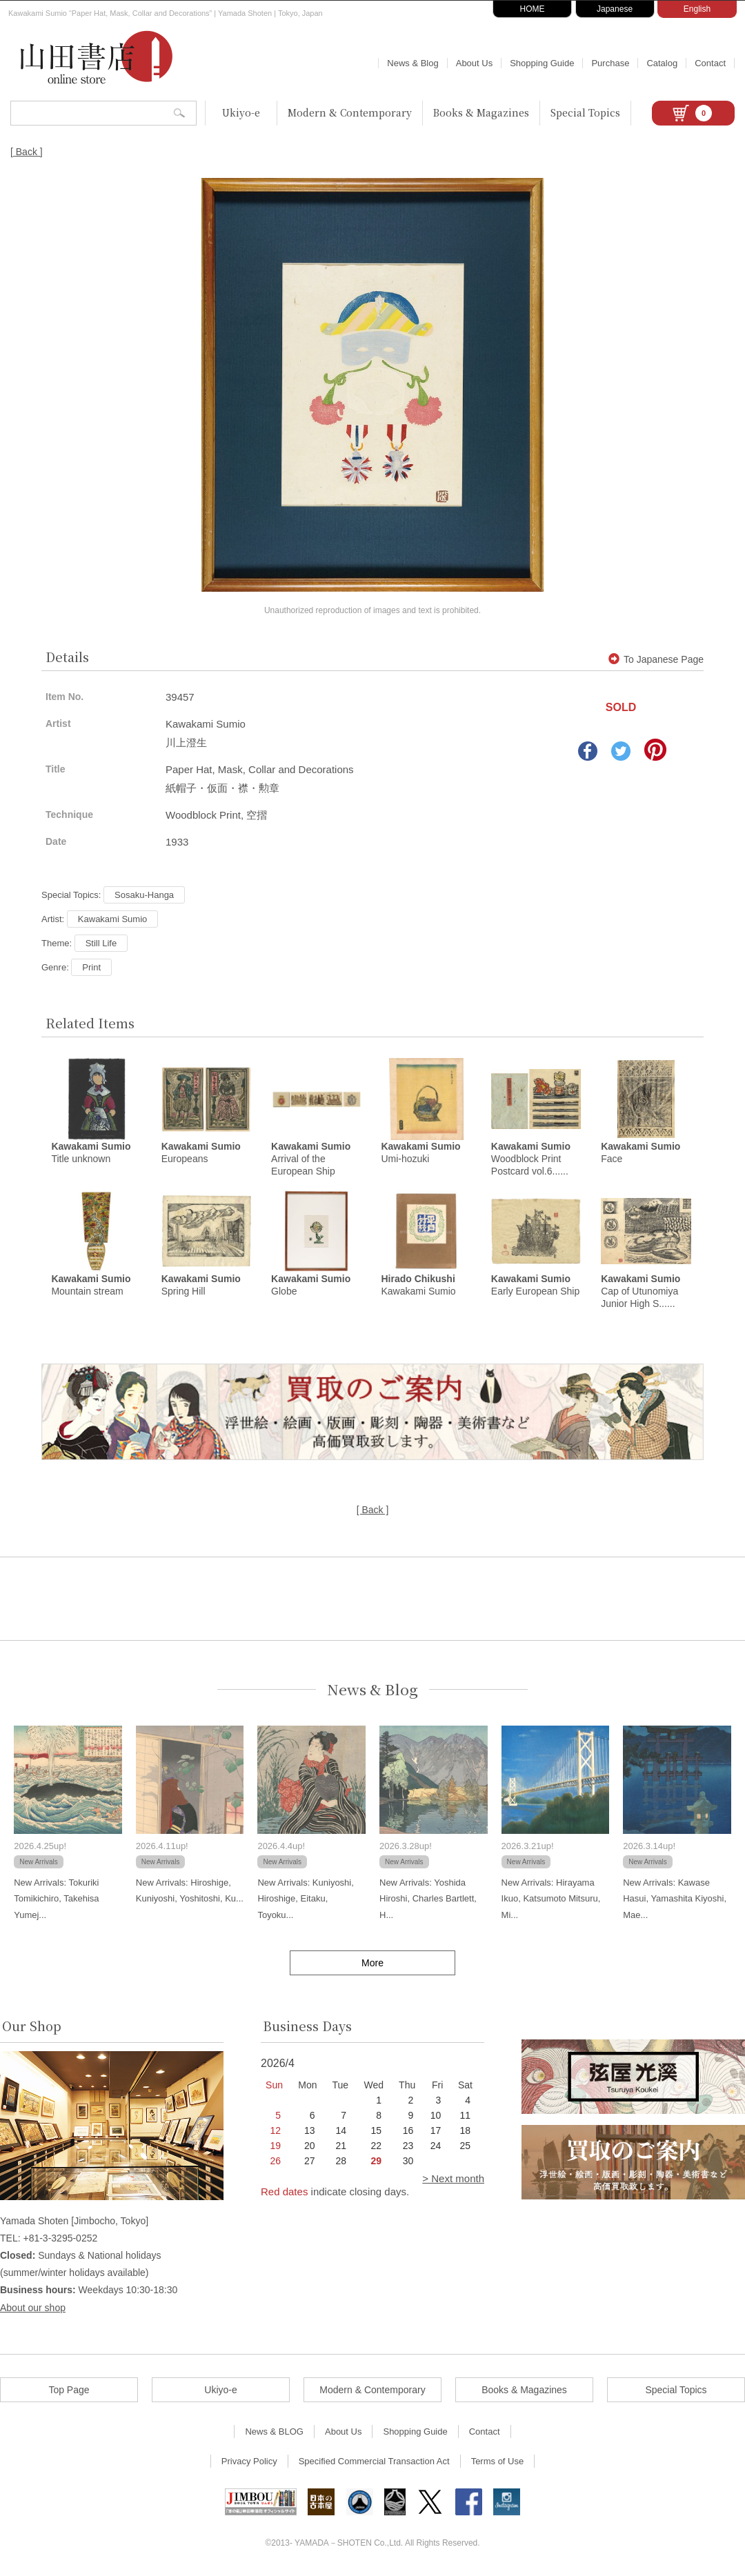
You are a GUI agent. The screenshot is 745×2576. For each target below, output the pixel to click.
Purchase (610, 63)
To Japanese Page (656, 659)
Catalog (661, 63)
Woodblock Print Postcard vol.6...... (530, 1159)
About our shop (33, 2308)
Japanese (615, 9)
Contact (710, 63)
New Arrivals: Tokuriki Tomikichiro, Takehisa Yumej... (56, 1899)
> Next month (453, 2179)
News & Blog (412, 63)
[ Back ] (26, 151)
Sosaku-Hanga (144, 895)
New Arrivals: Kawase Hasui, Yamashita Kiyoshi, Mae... (674, 1899)
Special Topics (585, 112)
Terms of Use (497, 2462)
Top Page (68, 2390)
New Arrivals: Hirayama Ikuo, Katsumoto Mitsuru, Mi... (551, 1899)
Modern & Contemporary (350, 112)
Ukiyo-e (241, 112)
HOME (532, 9)
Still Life (101, 943)
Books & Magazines (481, 112)
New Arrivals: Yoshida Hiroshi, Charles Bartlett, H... (428, 1899)
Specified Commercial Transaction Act (374, 2462)
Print (91, 967)
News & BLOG (274, 2432)
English (697, 9)
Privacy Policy (249, 2462)
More (372, 1963)
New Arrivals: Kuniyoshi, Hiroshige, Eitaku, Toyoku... (305, 1899)
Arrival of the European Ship (310, 1159)
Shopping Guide (542, 63)
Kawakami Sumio (112, 919)
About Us (474, 63)
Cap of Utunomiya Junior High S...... (640, 1292)
